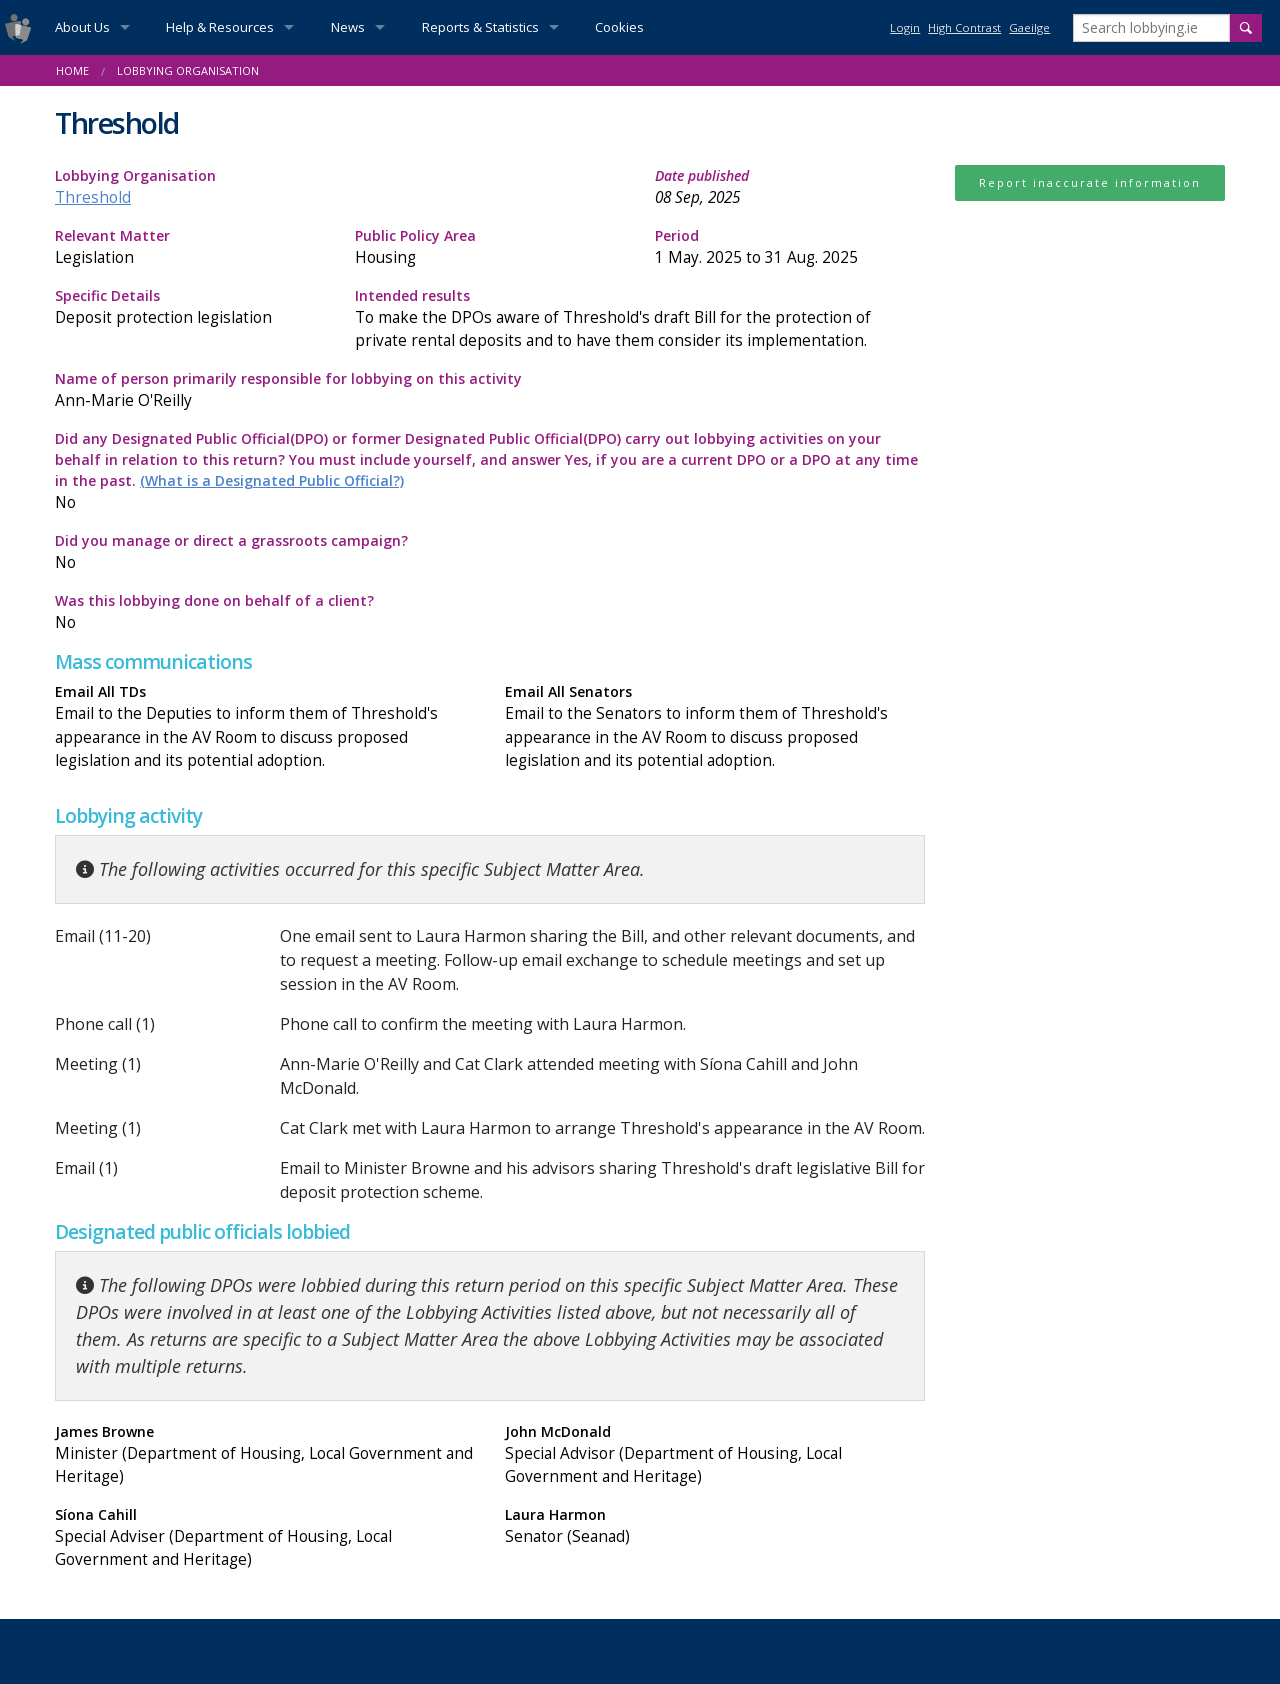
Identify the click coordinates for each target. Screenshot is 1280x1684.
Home (72, 70)
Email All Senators (715, 726)
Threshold (93, 197)
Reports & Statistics (480, 27)
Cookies (619, 27)
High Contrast (964, 27)
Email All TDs (265, 726)
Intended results (640, 319)
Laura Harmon (715, 1526)
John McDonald (715, 1455)
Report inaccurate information (1090, 182)
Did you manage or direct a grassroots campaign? (265, 552)
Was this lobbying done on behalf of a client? (265, 612)
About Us (82, 27)
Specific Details (190, 307)
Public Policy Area (490, 247)
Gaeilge (1029, 27)
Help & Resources (220, 27)
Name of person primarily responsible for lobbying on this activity (490, 390)
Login (905, 27)
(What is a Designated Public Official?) (272, 480)
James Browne (265, 1455)
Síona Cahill (265, 1538)
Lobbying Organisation (188, 70)
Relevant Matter (190, 247)
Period (790, 247)
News (348, 27)
